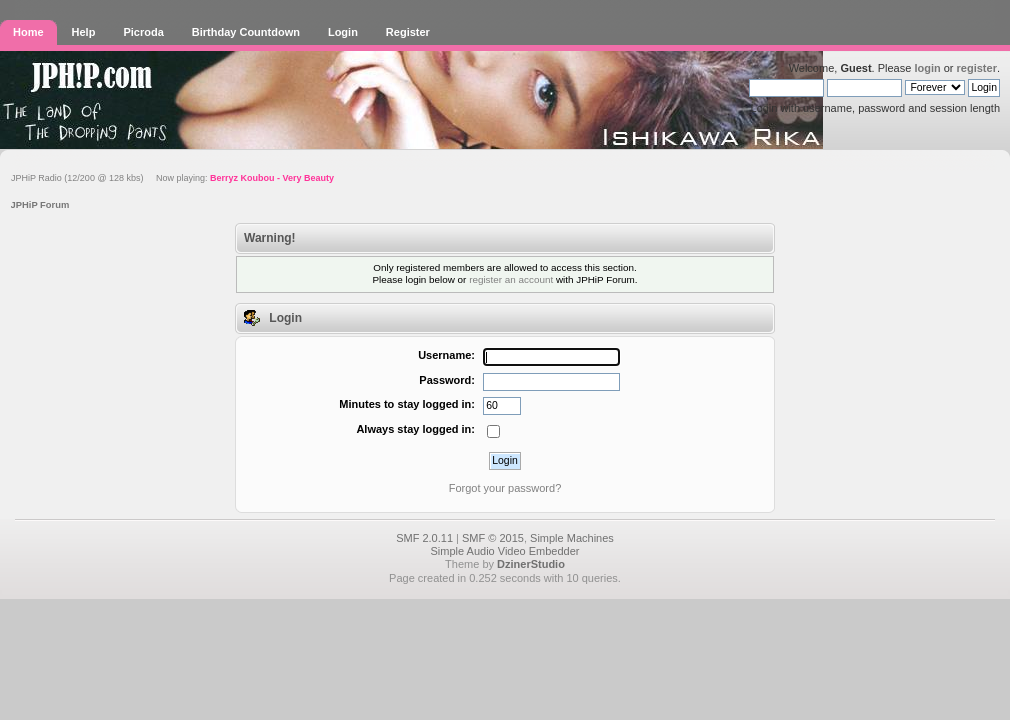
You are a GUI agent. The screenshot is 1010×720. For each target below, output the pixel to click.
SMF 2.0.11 (424, 538)
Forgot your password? (505, 488)
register (977, 68)
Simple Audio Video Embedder (504, 551)
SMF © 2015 (493, 538)
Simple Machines (572, 538)
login (927, 68)
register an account (511, 279)
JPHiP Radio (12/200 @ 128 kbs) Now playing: (172, 178)
